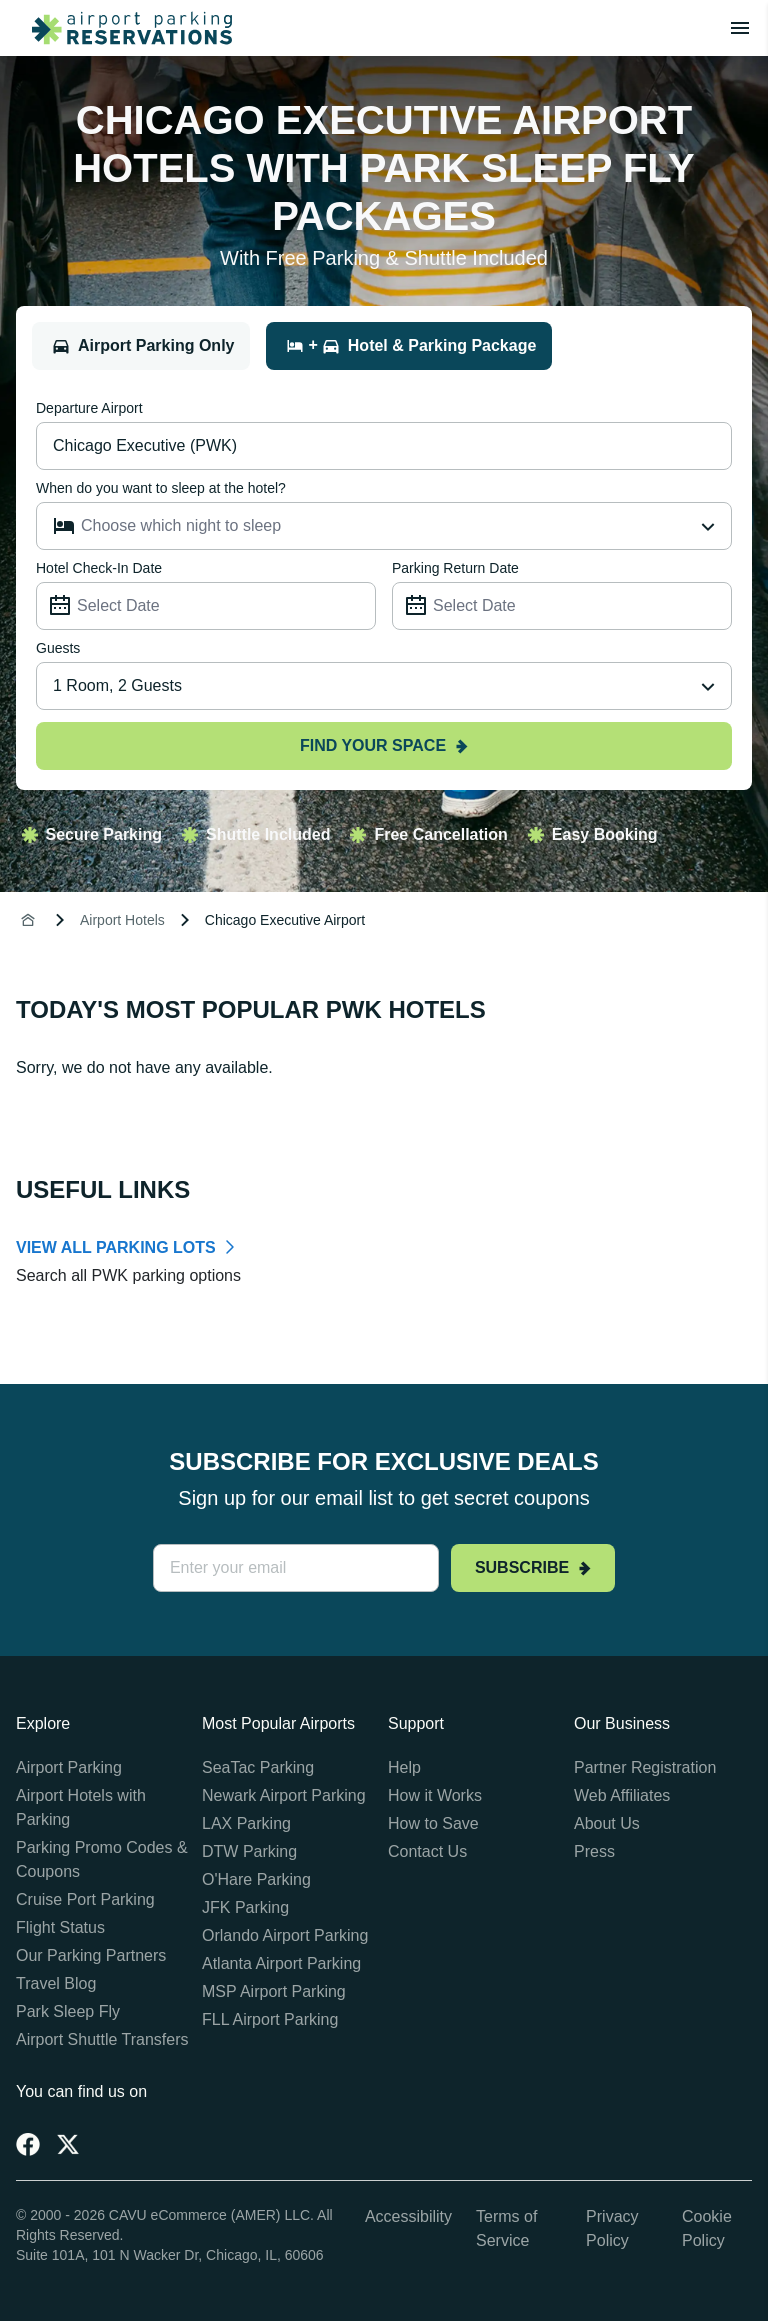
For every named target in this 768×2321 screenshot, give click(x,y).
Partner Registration (645, 1767)
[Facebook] (28, 2144)
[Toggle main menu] (740, 28)
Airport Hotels (122, 920)
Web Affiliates (622, 1795)
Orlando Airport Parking (285, 1935)
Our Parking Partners (91, 1955)
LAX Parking (246, 1823)
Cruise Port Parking (85, 1899)
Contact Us (427, 1851)
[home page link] (124, 28)
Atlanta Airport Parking (281, 1963)
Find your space (384, 745)
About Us (607, 1823)
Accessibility (408, 2216)
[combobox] (384, 686)
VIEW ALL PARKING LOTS (116, 1247)
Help (404, 1767)
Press (594, 1851)
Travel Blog (56, 1983)
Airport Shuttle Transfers (102, 2039)
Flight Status (60, 1927)
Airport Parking (69, 1767)
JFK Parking (245, 1907)
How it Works (435, 1795)
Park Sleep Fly (68, 2011)
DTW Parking (249, 1851)
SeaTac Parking (258, 1767)
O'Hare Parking (256, 1879)
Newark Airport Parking (284, 1795)
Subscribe (533, 1567)
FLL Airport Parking (270, 2019)
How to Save (433, 1823)
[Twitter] (68, 2144)
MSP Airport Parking (274, 1991)
